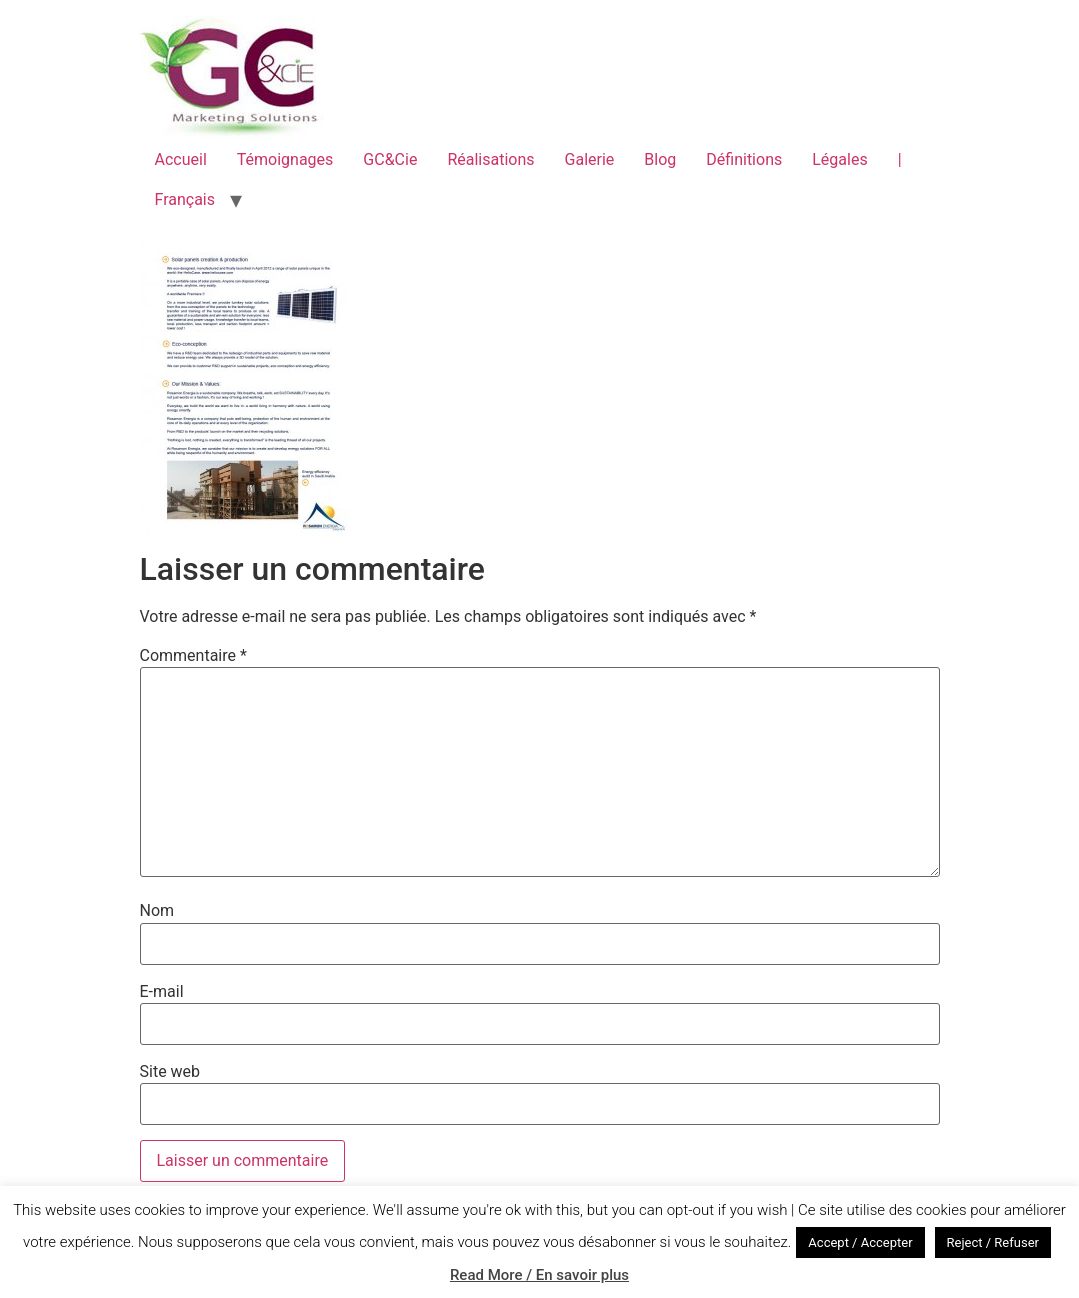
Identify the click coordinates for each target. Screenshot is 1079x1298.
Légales (839, 159)
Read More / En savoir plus (539, 1275)
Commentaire (193, 656)
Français (185, 199)
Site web (170, 1072)
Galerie (590, 159)
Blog (660, 159)
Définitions (744, 159)
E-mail (162, 992)
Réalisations (490, 159)
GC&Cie (390, 159)
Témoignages (285, 159)
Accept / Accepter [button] (860, 1242)
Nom (157, 911)
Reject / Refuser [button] (993, 1242)
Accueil (181, 159)
